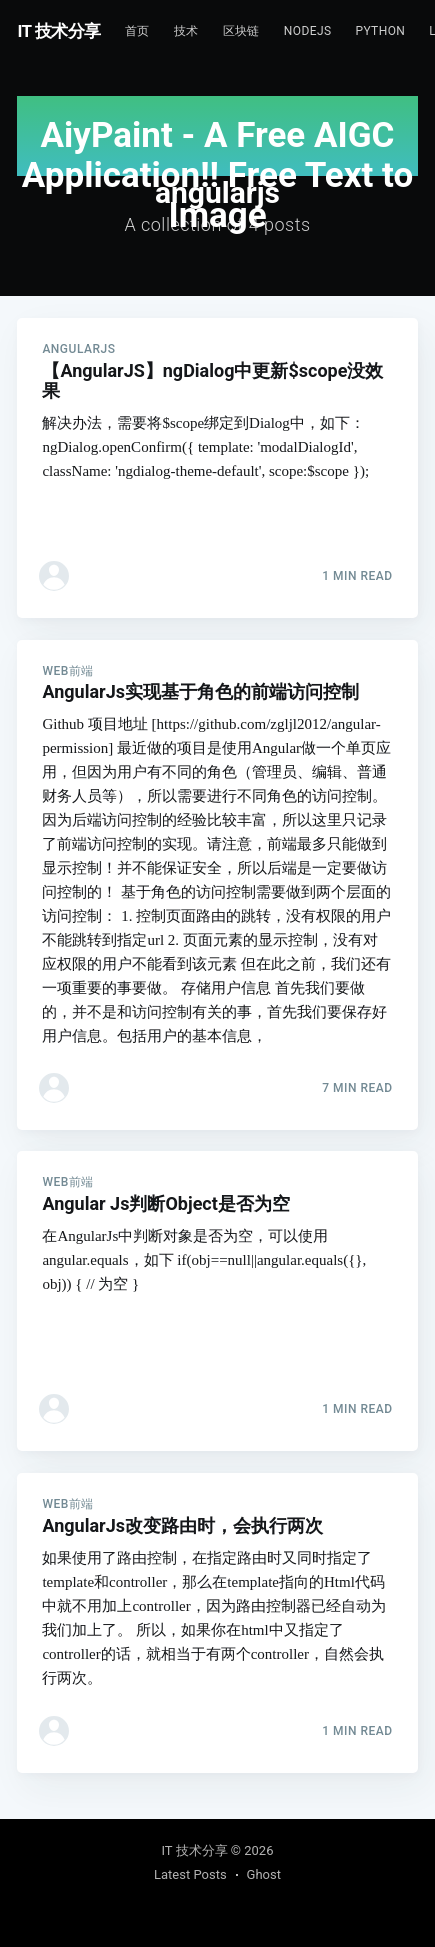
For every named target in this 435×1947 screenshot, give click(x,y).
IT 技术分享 (59, 31)
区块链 (241, 31)
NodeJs (308, 31)
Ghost (264, 1874)
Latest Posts (190, 1874)
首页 (137, 31)
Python (380, 31)
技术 (186, 31)
